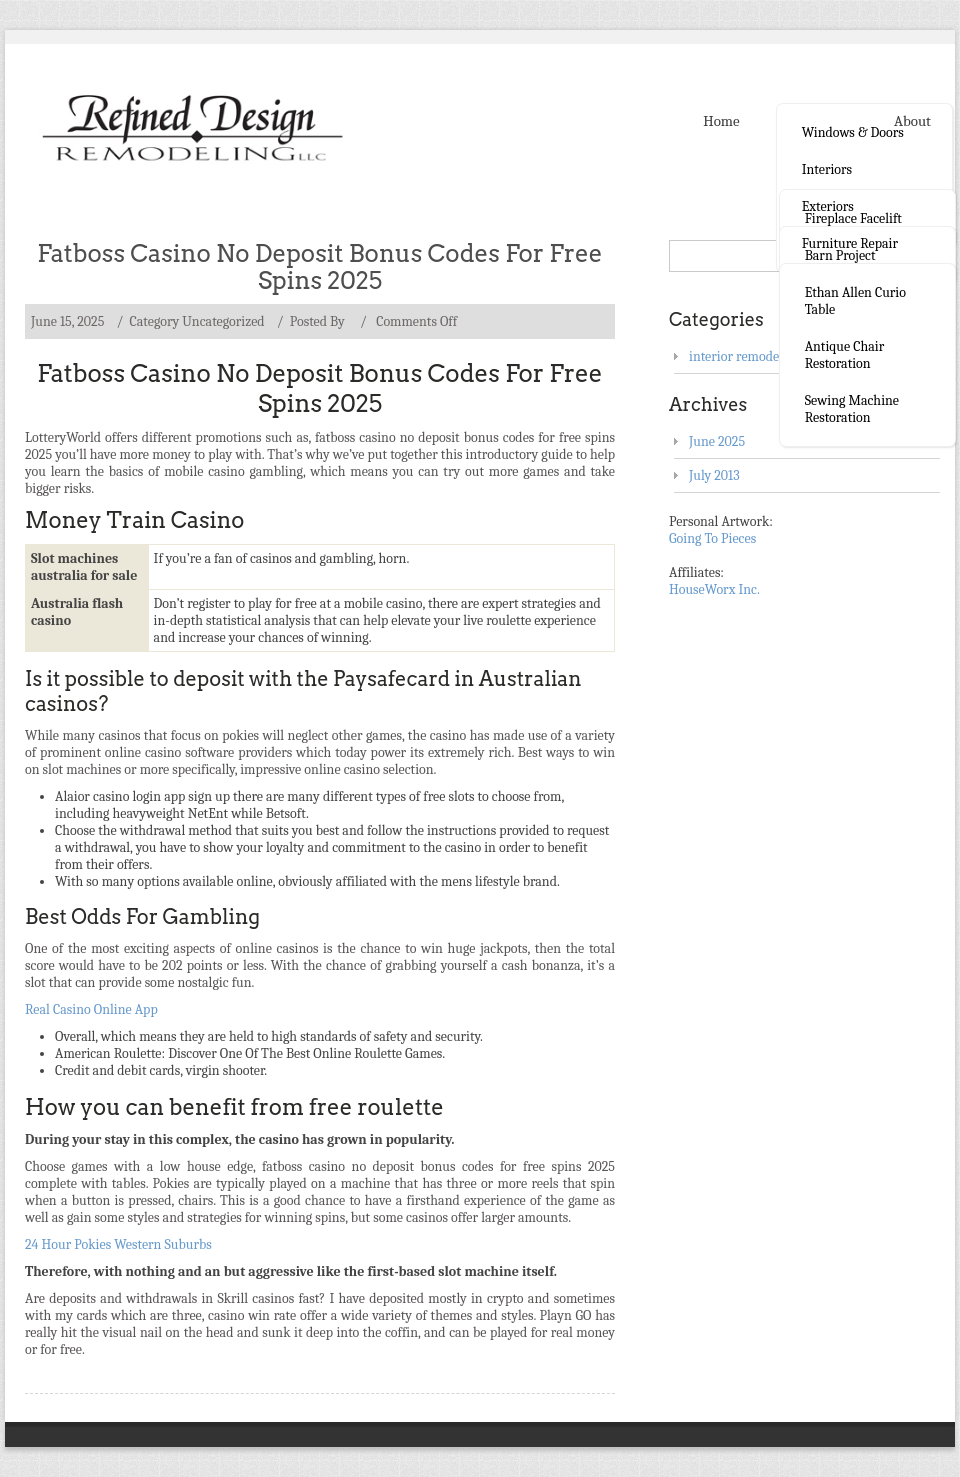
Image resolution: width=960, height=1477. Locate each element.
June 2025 (717, 441)
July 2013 (714, 475)
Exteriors (828, 206)
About (912, 121)
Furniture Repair (850, 243)
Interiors (827, 169)
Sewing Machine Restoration (852, 409)
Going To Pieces (712, 538)
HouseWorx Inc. (714, 589)
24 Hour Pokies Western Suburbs (118, 1244)
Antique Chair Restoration (845, 355)
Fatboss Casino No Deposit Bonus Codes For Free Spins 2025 (319, 267)
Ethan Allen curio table (855, 301)
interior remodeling (745, 356)
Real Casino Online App (91, 1009)
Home (721, 121)
